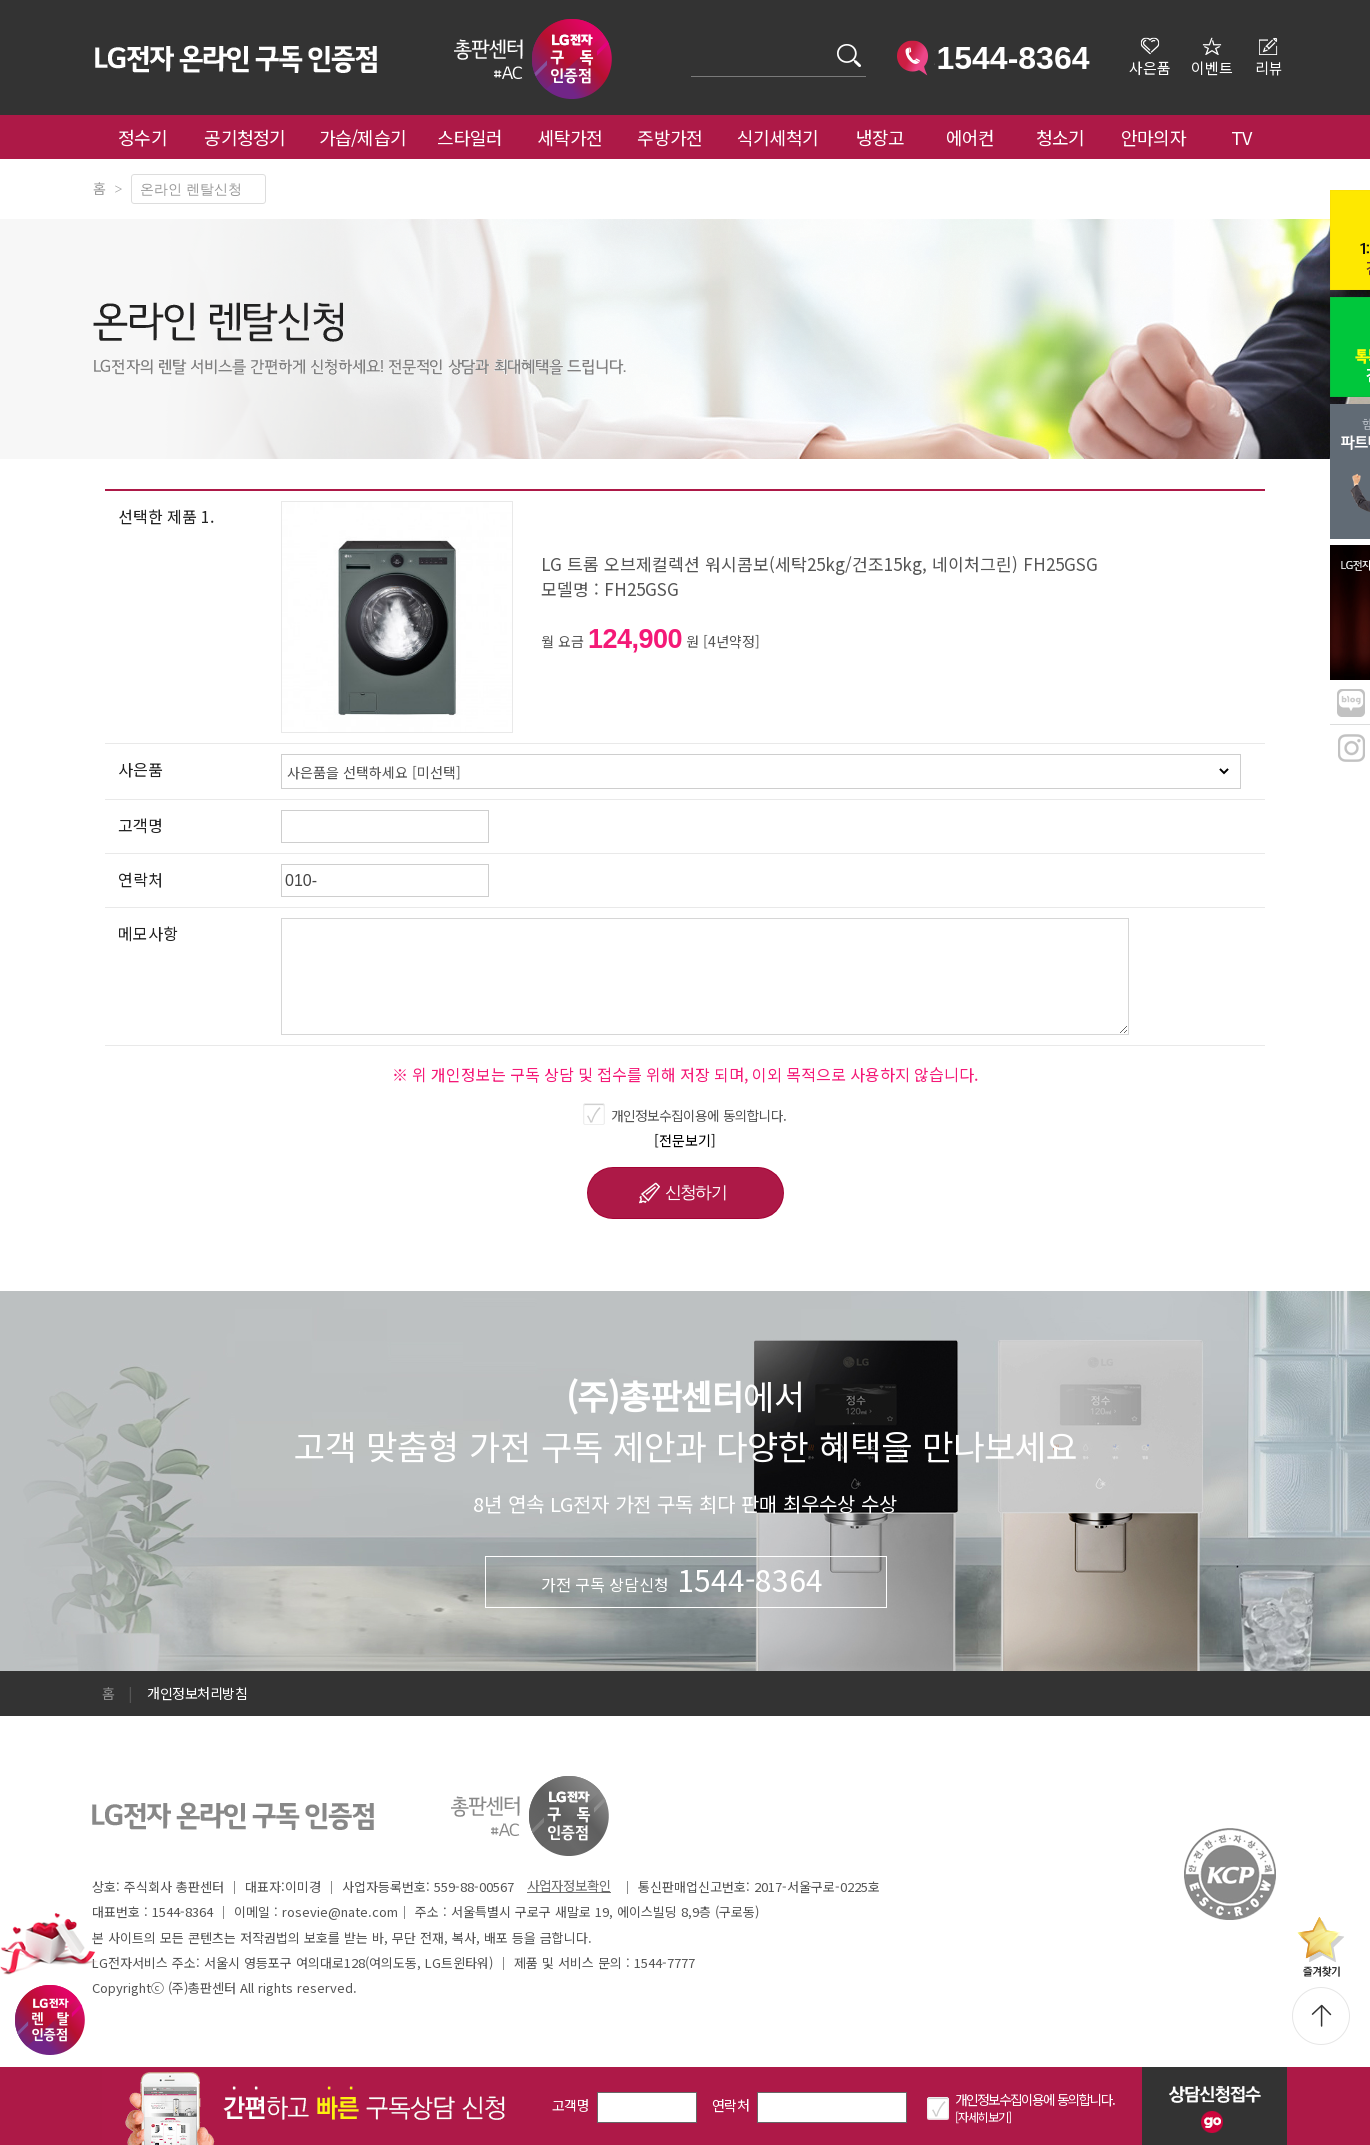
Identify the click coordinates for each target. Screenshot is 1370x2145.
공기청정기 (245, 137)
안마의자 (1158, 137)
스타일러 (469, 137)
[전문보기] (685, 1140)
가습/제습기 (363, 137)
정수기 (142, 137)
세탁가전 (569, 137)
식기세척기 (778, 137)
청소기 (1060, 137)
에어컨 (970, 137)
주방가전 (669, 137)
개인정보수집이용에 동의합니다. (699, 1115)
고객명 (570, 2105)
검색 (691, 43)
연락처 (730, 2105)
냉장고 (880, 137)
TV (1241, 137)
